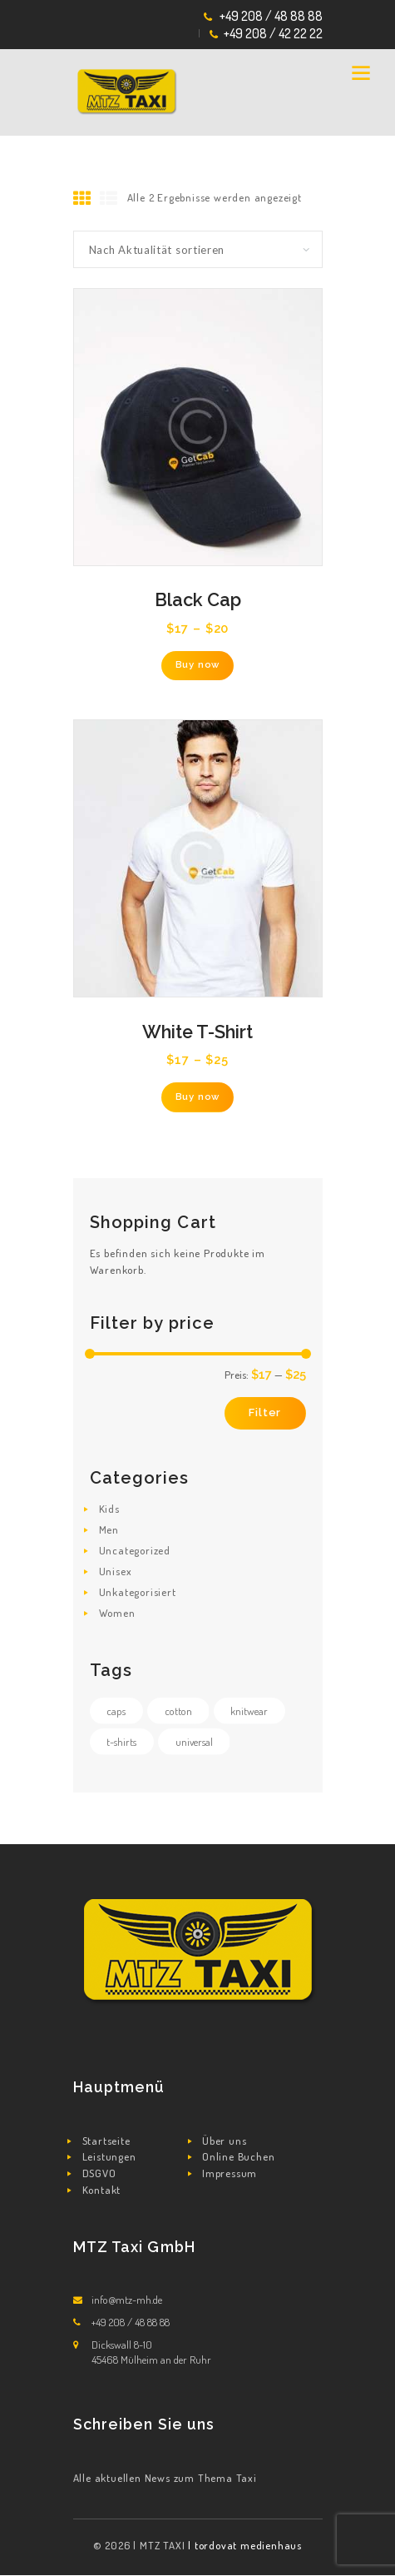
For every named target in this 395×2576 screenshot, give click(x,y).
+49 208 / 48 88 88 (271, 15)
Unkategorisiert (137, 1592)
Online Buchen (238, 2156)
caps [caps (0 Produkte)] (116, 1711)
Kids (109, 1508)
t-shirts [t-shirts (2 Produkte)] (121, 1741)
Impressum (229, 2173)
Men (109, 1529)
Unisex (115, 1571)
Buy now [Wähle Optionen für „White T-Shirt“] (197, 1096)
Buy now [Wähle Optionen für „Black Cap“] (197, 664)
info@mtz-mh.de (126, 2299)
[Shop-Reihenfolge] (198, 250)
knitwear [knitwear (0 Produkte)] (249, 1711)
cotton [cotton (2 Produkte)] (178, 1711)
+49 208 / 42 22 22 (273, 33)
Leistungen (109, 2156)
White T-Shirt (197, 1032)
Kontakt (101, 2189)
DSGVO (99, 2173)
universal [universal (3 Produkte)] (194, 1741)
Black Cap (198, 599)
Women (117, 1612)
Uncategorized (134, 1550)
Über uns (224, 2140)
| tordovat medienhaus (245, 2545)
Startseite (106, 2140)
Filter (265, 1412)
